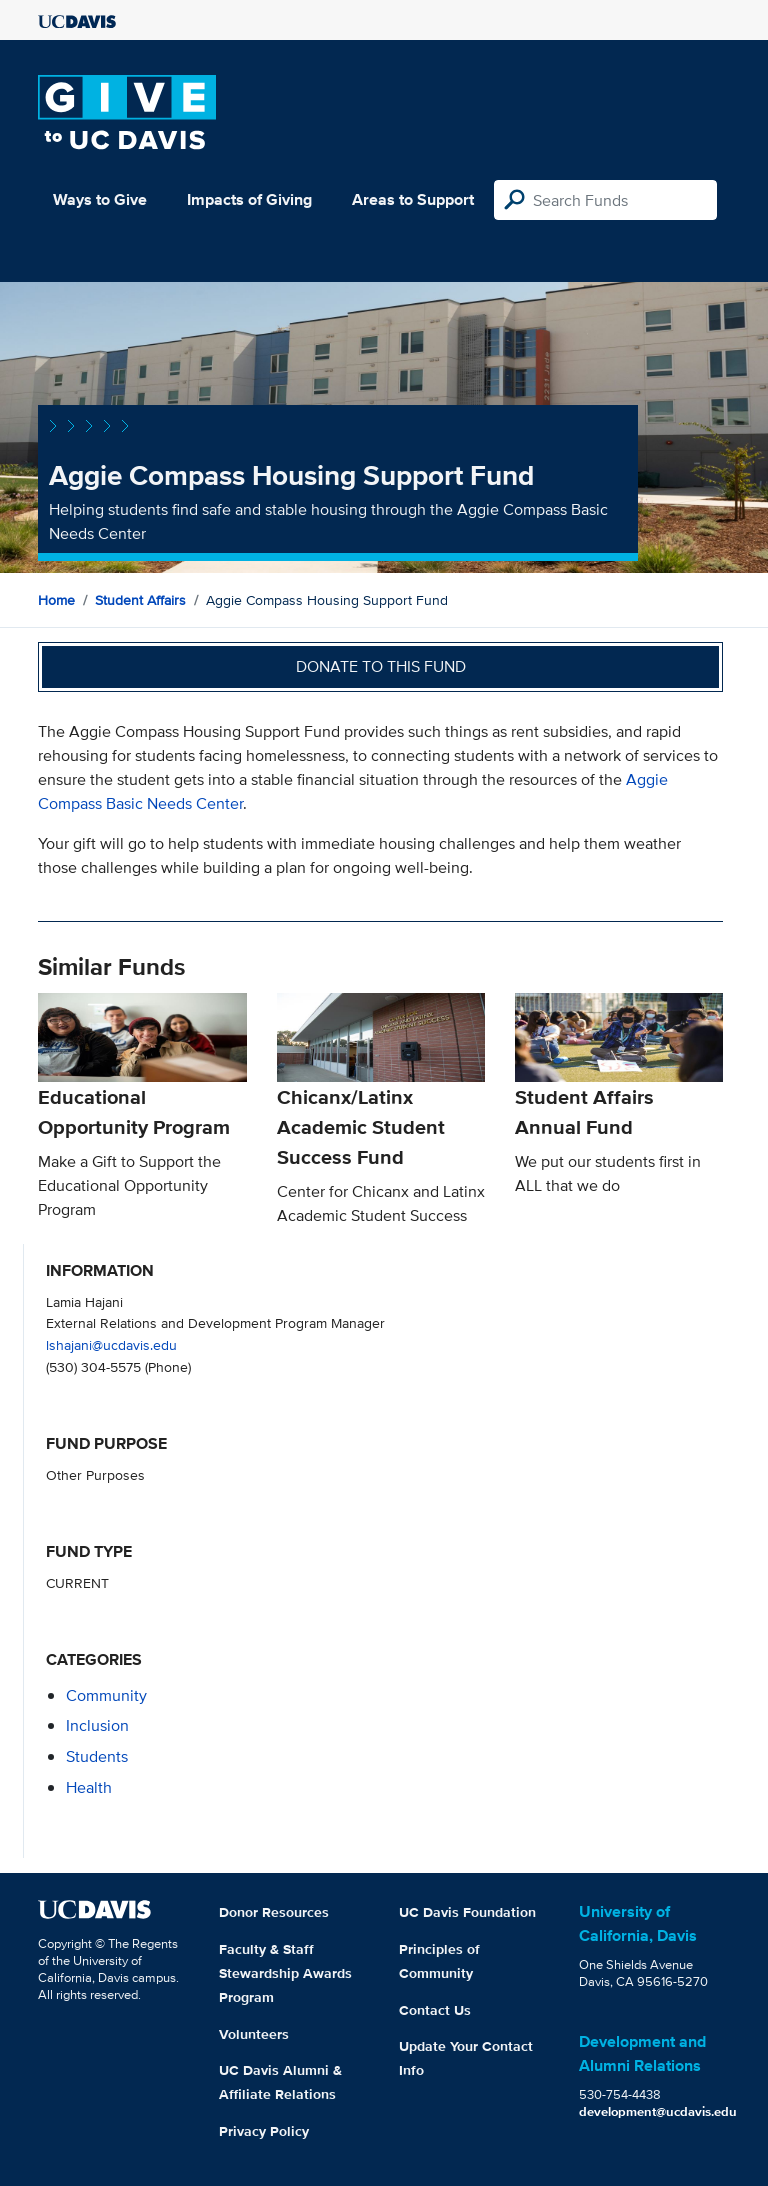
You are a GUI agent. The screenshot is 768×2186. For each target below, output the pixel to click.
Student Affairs (140, 600)
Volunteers (254, 2034)
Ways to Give (100, 199)
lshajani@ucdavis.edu (111, 1344)
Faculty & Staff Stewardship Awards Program (285, 1973)
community (106, 1695)
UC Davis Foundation (467, 1912)
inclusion (97, 1725)
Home (56, 600)
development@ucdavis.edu (658, 2111)
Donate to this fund (381, 666)
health (89, 1787)
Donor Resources (274, 1912)
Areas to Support (413, 199)
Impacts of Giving (249, 199)
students (97, 1756)
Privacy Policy (264, 2131)
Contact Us (435, 2010)
